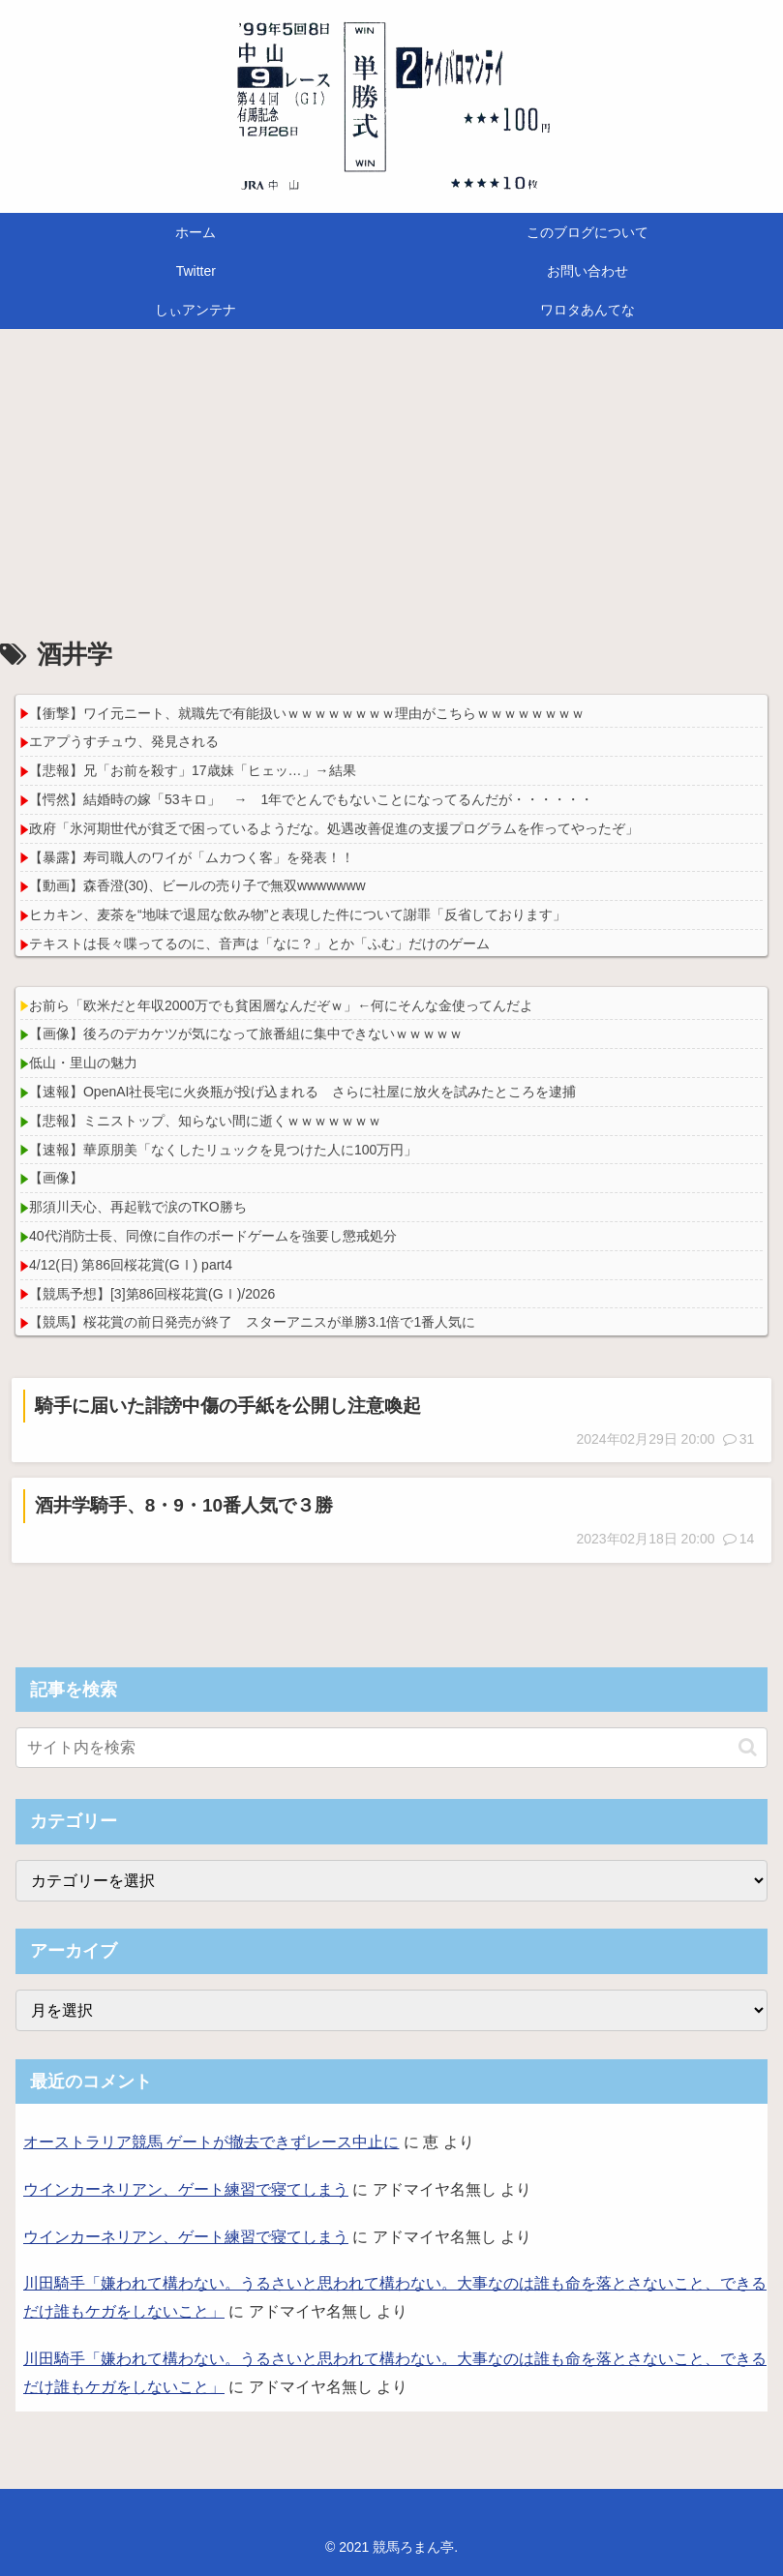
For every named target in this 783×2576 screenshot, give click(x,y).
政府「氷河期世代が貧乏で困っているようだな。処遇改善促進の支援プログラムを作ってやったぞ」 (334, 828)
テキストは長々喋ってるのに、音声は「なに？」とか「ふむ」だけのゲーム (259, 943)
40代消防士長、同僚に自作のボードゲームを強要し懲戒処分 (213, 1235)
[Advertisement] (391, 487)
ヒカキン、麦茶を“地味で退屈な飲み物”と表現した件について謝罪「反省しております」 (297, 914)
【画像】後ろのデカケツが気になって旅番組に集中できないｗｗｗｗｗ (246, 1033)
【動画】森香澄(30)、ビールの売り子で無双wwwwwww (197, 885)
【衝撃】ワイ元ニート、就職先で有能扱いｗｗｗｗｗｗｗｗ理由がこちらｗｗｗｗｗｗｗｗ (307, 713)
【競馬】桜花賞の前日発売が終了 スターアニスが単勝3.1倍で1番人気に (252, 1322)
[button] (748, 1747)
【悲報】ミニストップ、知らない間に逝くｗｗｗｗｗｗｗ (205, 1120)
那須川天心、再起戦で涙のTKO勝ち (138, 1206)
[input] (391, 1747)
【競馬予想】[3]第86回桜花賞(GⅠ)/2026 (152, 1294)
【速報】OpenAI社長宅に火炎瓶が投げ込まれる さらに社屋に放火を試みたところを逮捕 (302, 1091)
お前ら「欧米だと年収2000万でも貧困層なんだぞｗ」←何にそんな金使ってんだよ (281, 1005)
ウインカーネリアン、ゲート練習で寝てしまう (185, 2189)
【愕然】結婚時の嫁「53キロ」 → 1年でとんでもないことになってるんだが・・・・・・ (311, 799)
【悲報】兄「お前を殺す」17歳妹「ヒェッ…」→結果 (192, 770)
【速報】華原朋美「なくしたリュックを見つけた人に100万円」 (223, 1149)
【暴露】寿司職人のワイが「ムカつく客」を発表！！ (191, 857)
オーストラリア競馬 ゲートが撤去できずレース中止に (211, 2142)
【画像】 (56, 1177)
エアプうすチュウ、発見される (124, 741)
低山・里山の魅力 (83, 1062)
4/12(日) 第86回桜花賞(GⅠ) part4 (130, 1265)
